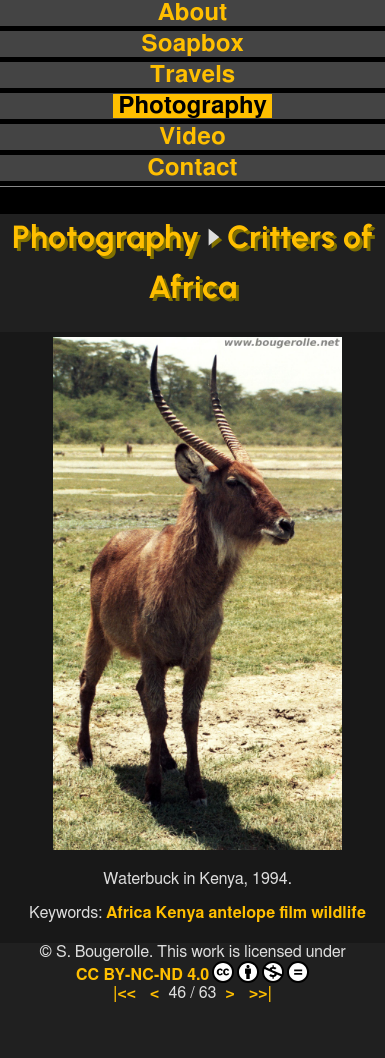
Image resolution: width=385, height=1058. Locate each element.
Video (192, 137)
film (293, 913)
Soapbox (192, 44)
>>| (260, 993)
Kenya (180, 913)
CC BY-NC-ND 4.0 (192, 972)
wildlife (338, 913)
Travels (192, 75)
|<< (124, 993)
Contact (193, 168)
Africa (128, 913)
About (192, 13)
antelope (241, 913)
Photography (192, 106)
